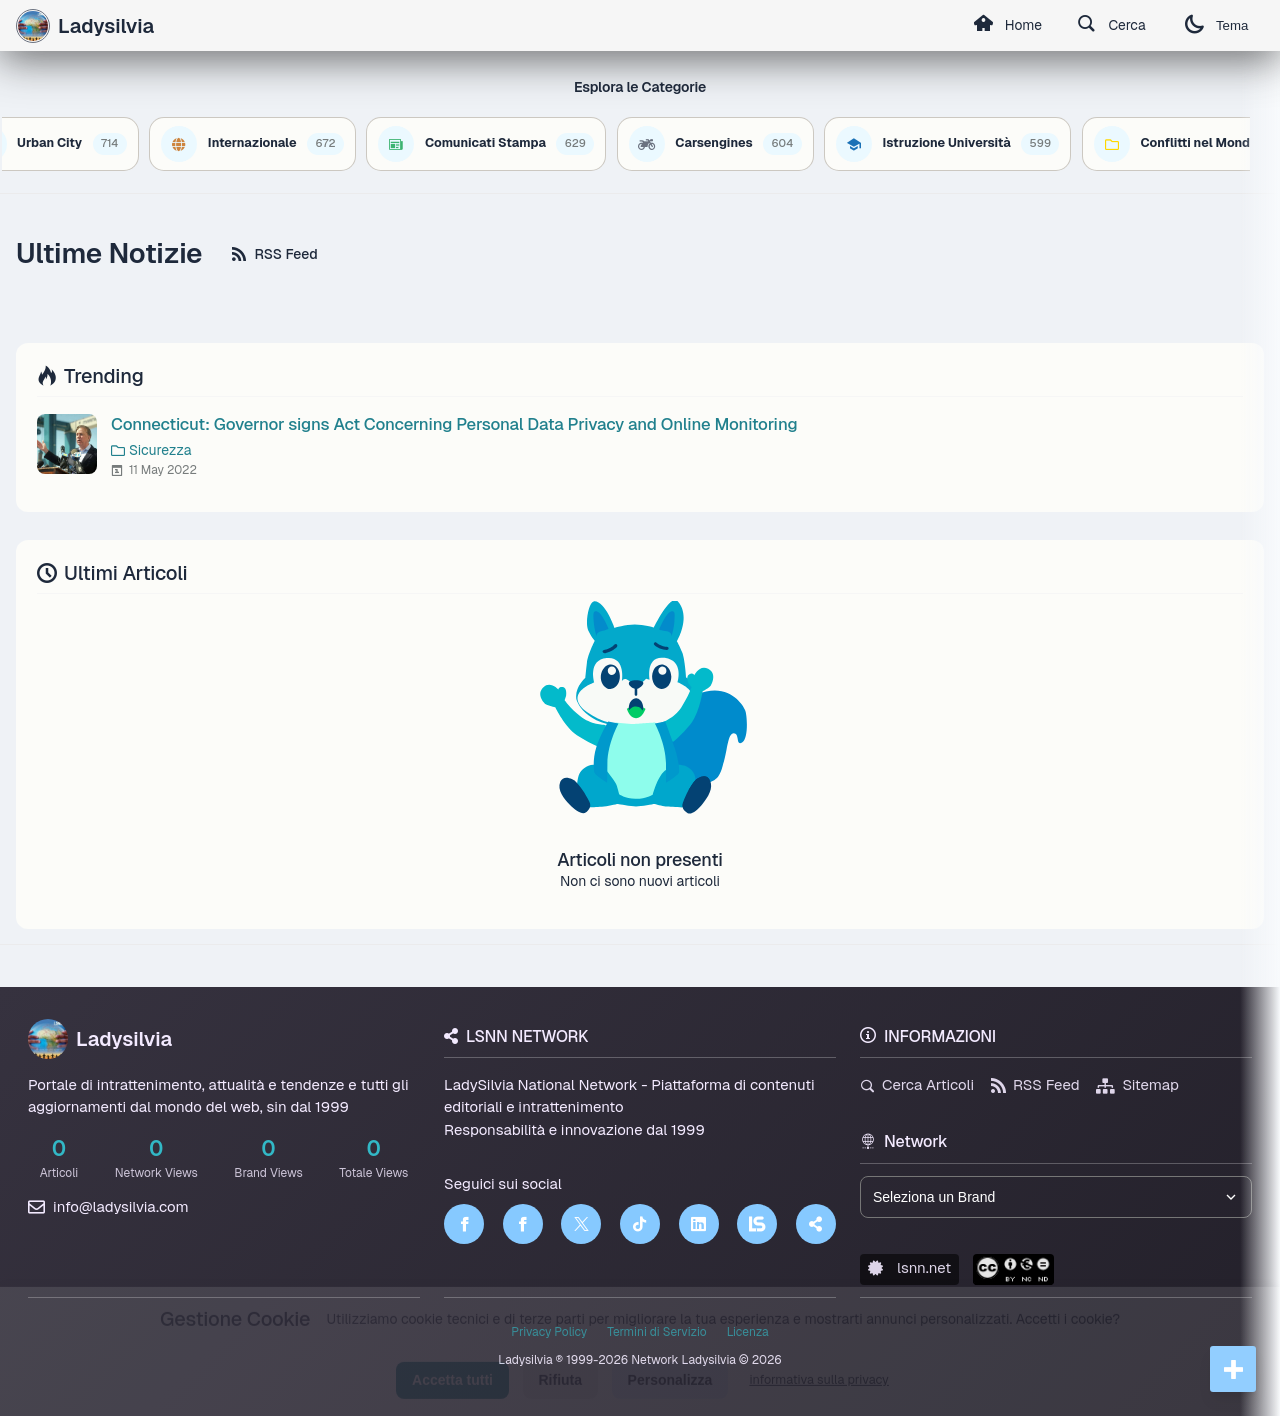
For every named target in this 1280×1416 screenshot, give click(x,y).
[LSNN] (757, 1224)
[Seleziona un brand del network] (1056, 1197)
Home (1005, 26)
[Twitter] (581, 1224)
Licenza (748, 1332)
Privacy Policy (549, 1332)
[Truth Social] (816, 1224)
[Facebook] (464, 1224)
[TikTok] (640, 1224)
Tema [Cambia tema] (1216, 25)
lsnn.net (909, 1267)
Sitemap (1137, 1084)
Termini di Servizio (656, 1332)
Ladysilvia (100, 1039)
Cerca (1110, 26)
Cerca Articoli (917, 1084)
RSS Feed (274, 254)
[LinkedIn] (699, 1224)
